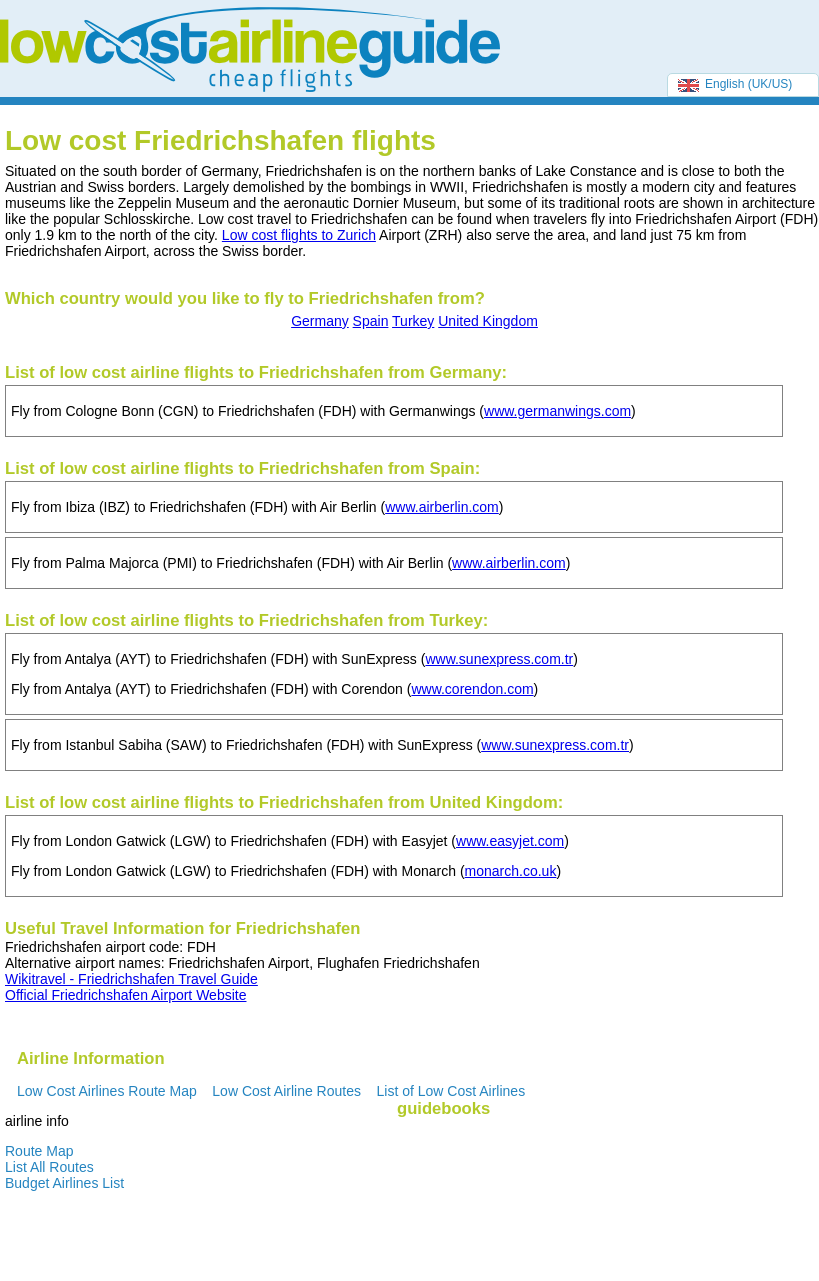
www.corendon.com (472, 689)
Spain (371, 321)
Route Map (39, 1151)
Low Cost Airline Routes (286, 1091)
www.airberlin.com (442, 507)
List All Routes (49, 1167)
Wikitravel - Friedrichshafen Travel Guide (131, 979)
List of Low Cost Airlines (451, 1091)
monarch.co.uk (511, 871)
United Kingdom (488, 321)
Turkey (413, 321)
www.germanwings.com (557, 411)
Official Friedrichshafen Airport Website (125, 995)
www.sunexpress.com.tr (499, 659)
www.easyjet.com (510, 841)
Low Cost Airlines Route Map (107, 1091)
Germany (320, 321)
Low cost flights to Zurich (299, 235)
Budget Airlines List (64, 1183)
